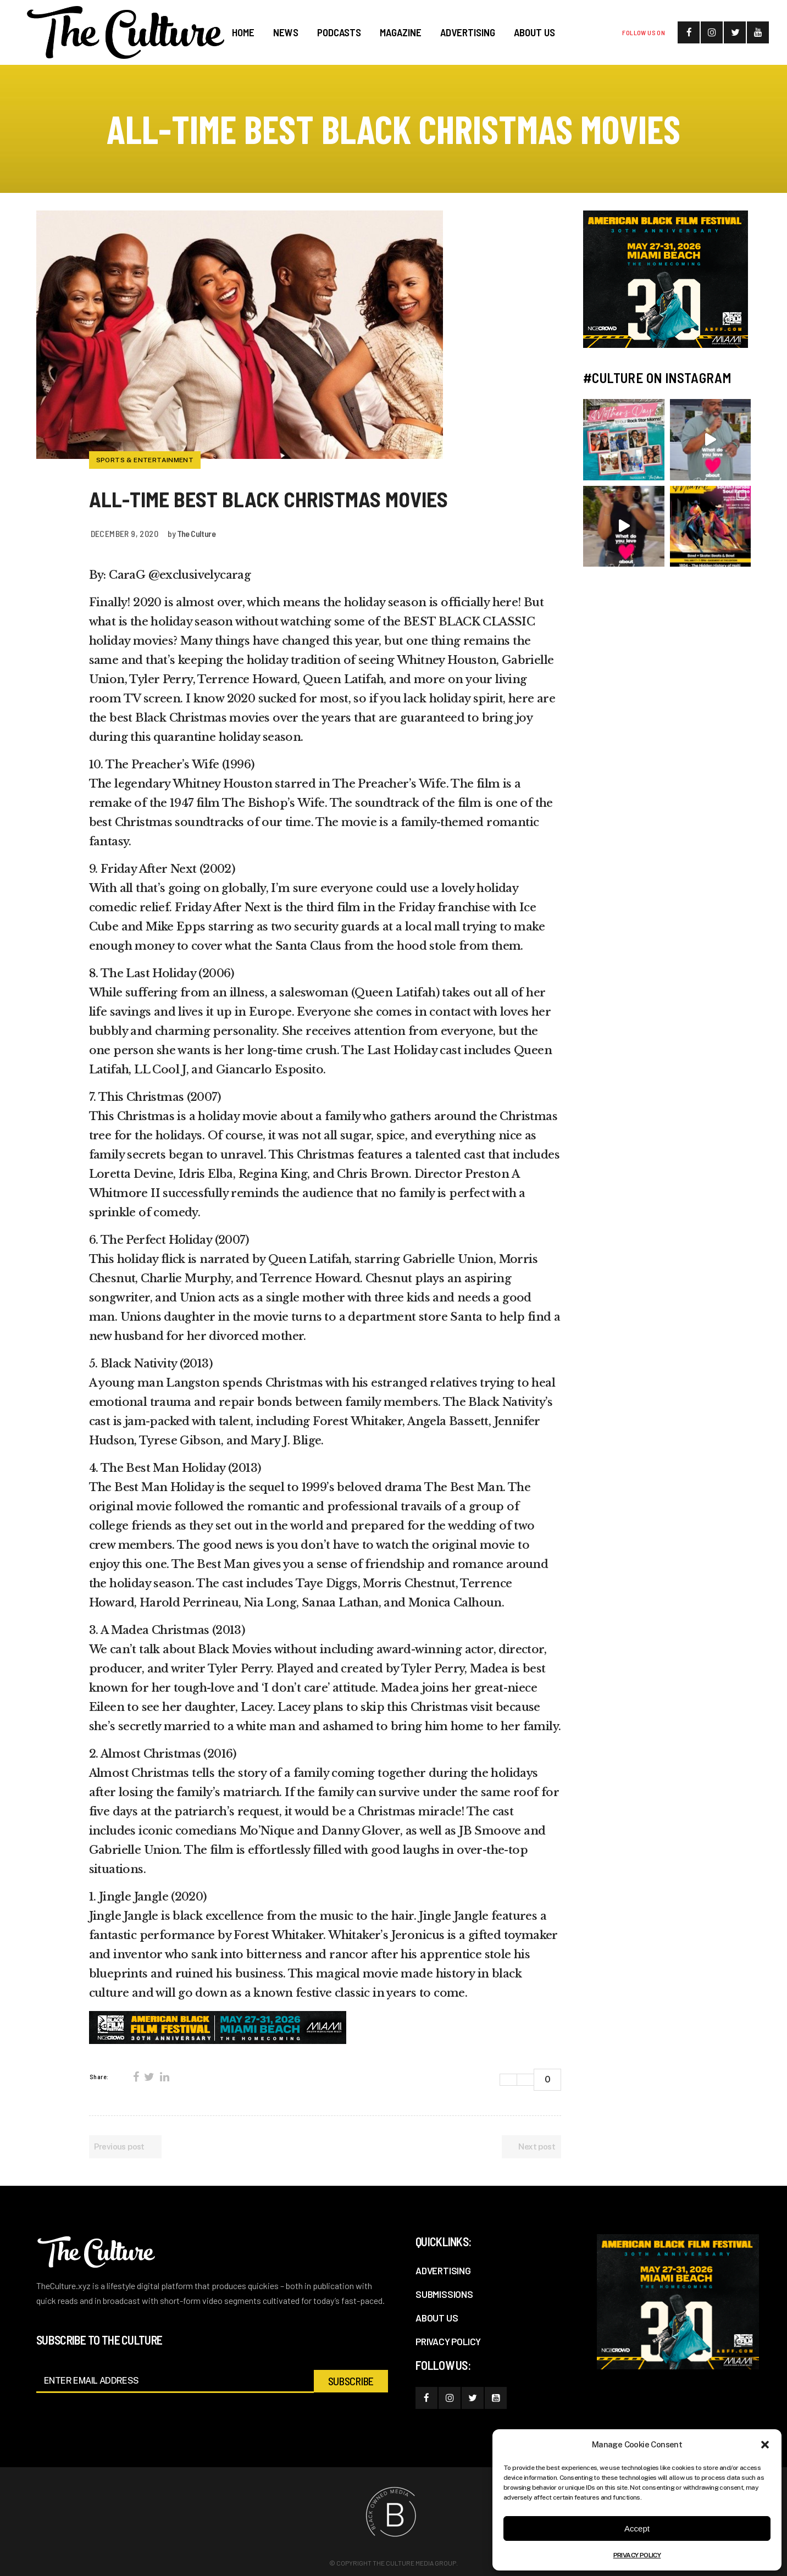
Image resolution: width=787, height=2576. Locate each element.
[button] (765, 2444)
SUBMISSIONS (444, 2294)
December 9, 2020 (124, 533)
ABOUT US (436, 2317)
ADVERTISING (443, 2270)
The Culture (196, 533)
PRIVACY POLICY (637, 2555)
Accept (637, 2528)
